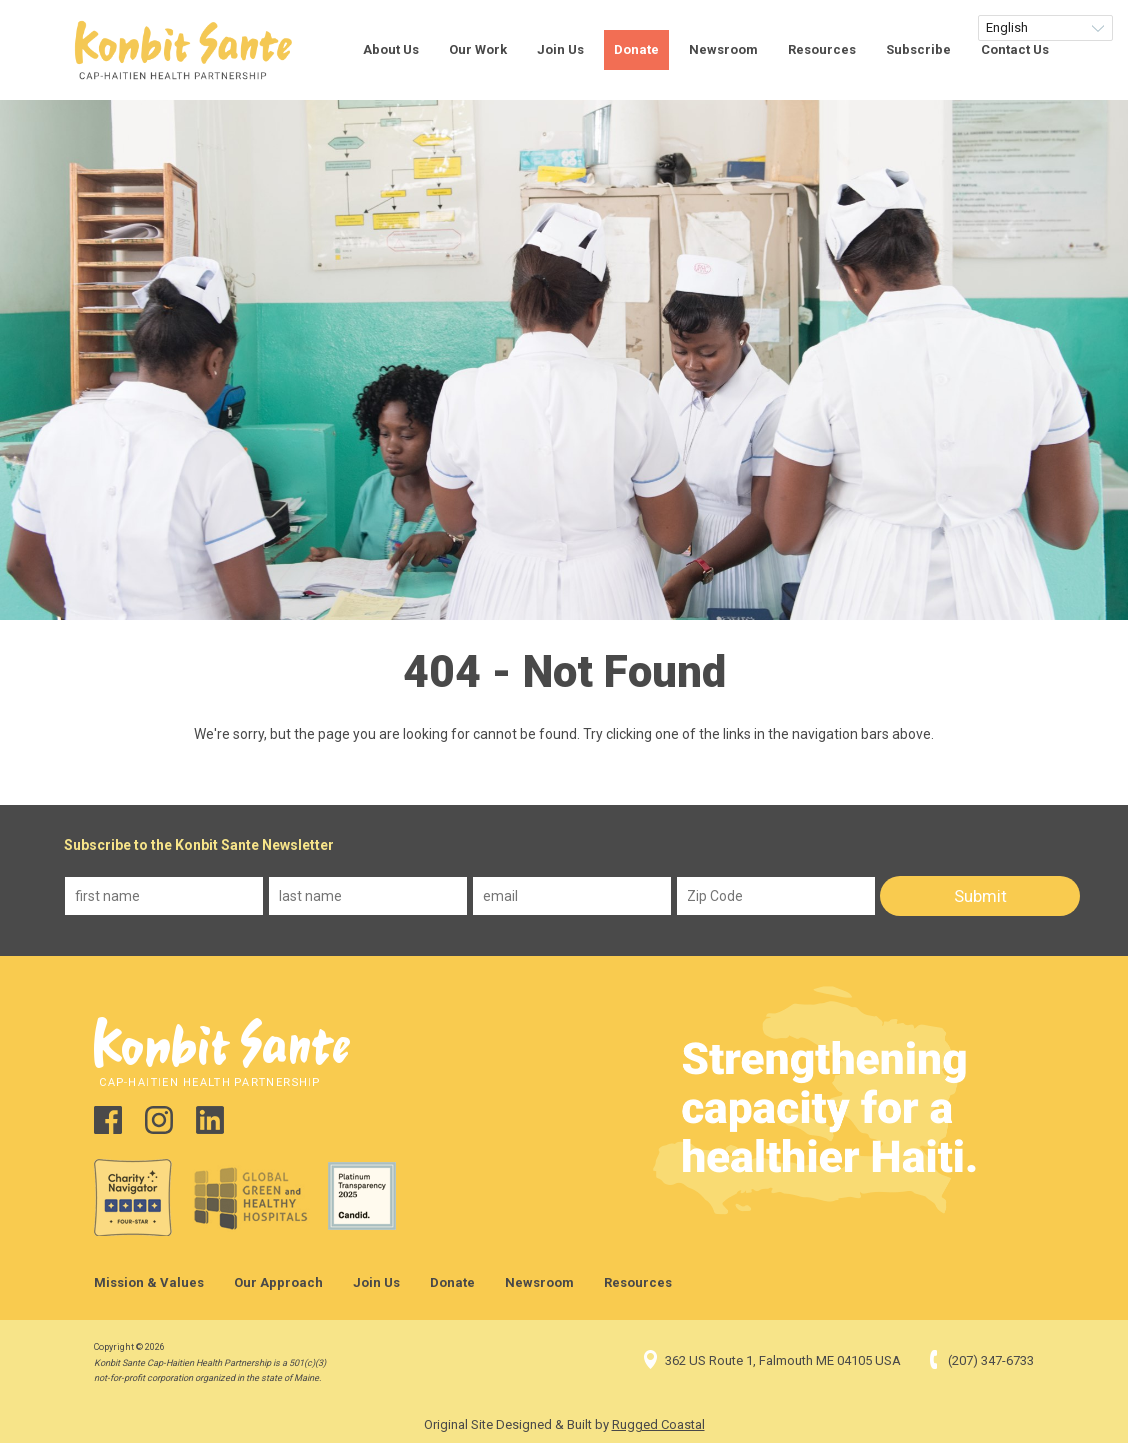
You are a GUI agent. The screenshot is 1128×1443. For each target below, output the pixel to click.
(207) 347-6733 (979, 1360)
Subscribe (918, 49)
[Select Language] (1045, 28)
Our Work (478, 49)
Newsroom (723, 49)
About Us (391, 49)
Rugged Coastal (658, 1424)
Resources (822, 49)
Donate (636, 49)
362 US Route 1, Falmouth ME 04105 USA (771, 1360)
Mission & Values (149, 1282)
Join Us (560, 49)
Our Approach (278, 1282)
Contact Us (1015, 49)
